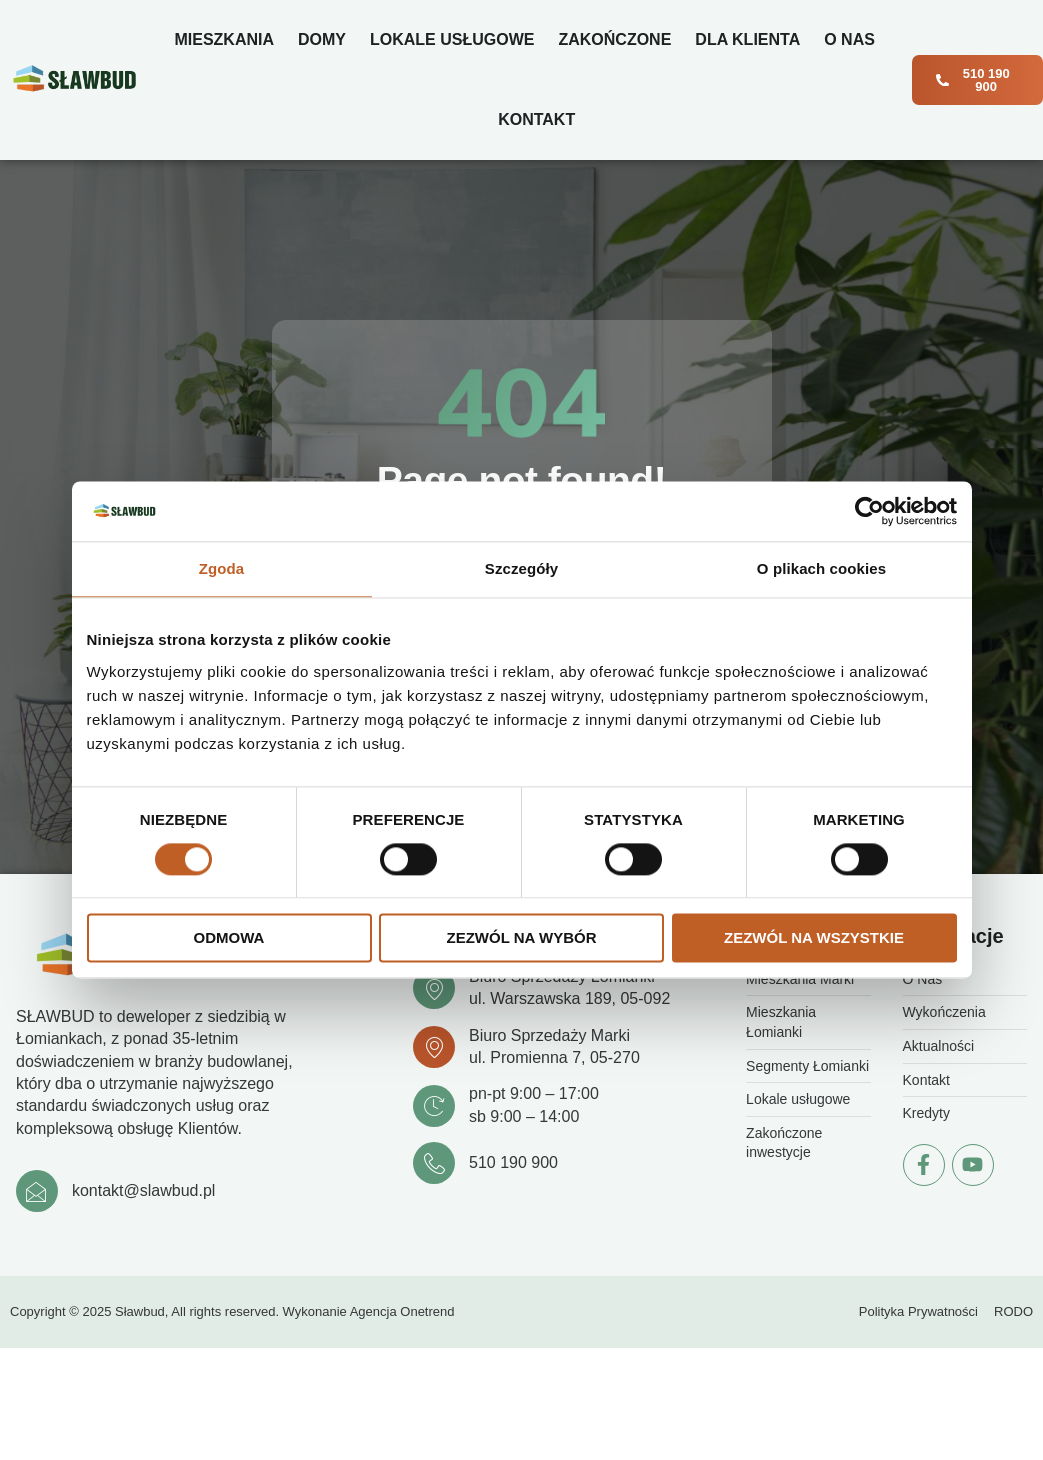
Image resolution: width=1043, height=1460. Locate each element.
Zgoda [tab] (222, 568)
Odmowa (229, 938)
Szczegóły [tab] (521, 568)
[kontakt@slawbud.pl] (37, 1191)
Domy (322, 39)
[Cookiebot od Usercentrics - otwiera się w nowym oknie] (869, 511)
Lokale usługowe (452, 39)
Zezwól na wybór (522, 938)
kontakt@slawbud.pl (143, 1190)
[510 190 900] (434, 1163)
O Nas (849, 39)
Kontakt (536, 119)
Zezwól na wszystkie (814, 938)
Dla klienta (747, 39)
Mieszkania (224, 39)
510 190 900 (513, 1162)
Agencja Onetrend (402, 1311)
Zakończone (614, 39)
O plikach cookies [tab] (821, 568)
